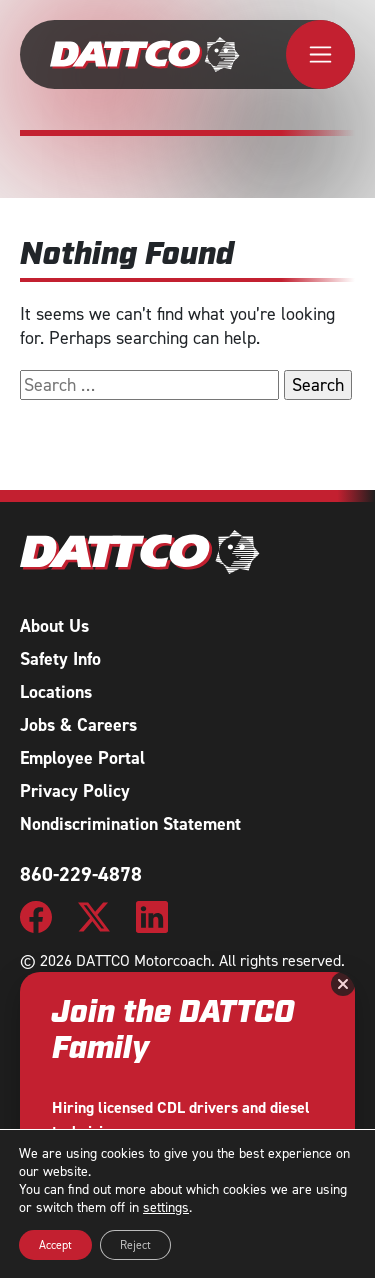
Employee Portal (82, 758)
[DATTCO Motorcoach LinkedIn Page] (152, 915)
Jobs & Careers (78, 725)
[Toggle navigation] (320, 54)
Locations (56, 692)
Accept (55, 1245)
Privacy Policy (75, 791)
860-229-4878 (81, 874)
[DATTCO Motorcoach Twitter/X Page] (94, 915)
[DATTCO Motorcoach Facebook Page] (36, 915)
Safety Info (60, 659)
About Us (54, 626)
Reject (135, 1245)
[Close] (343, 984)
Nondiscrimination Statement (130, 824)
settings (166, 1208)
